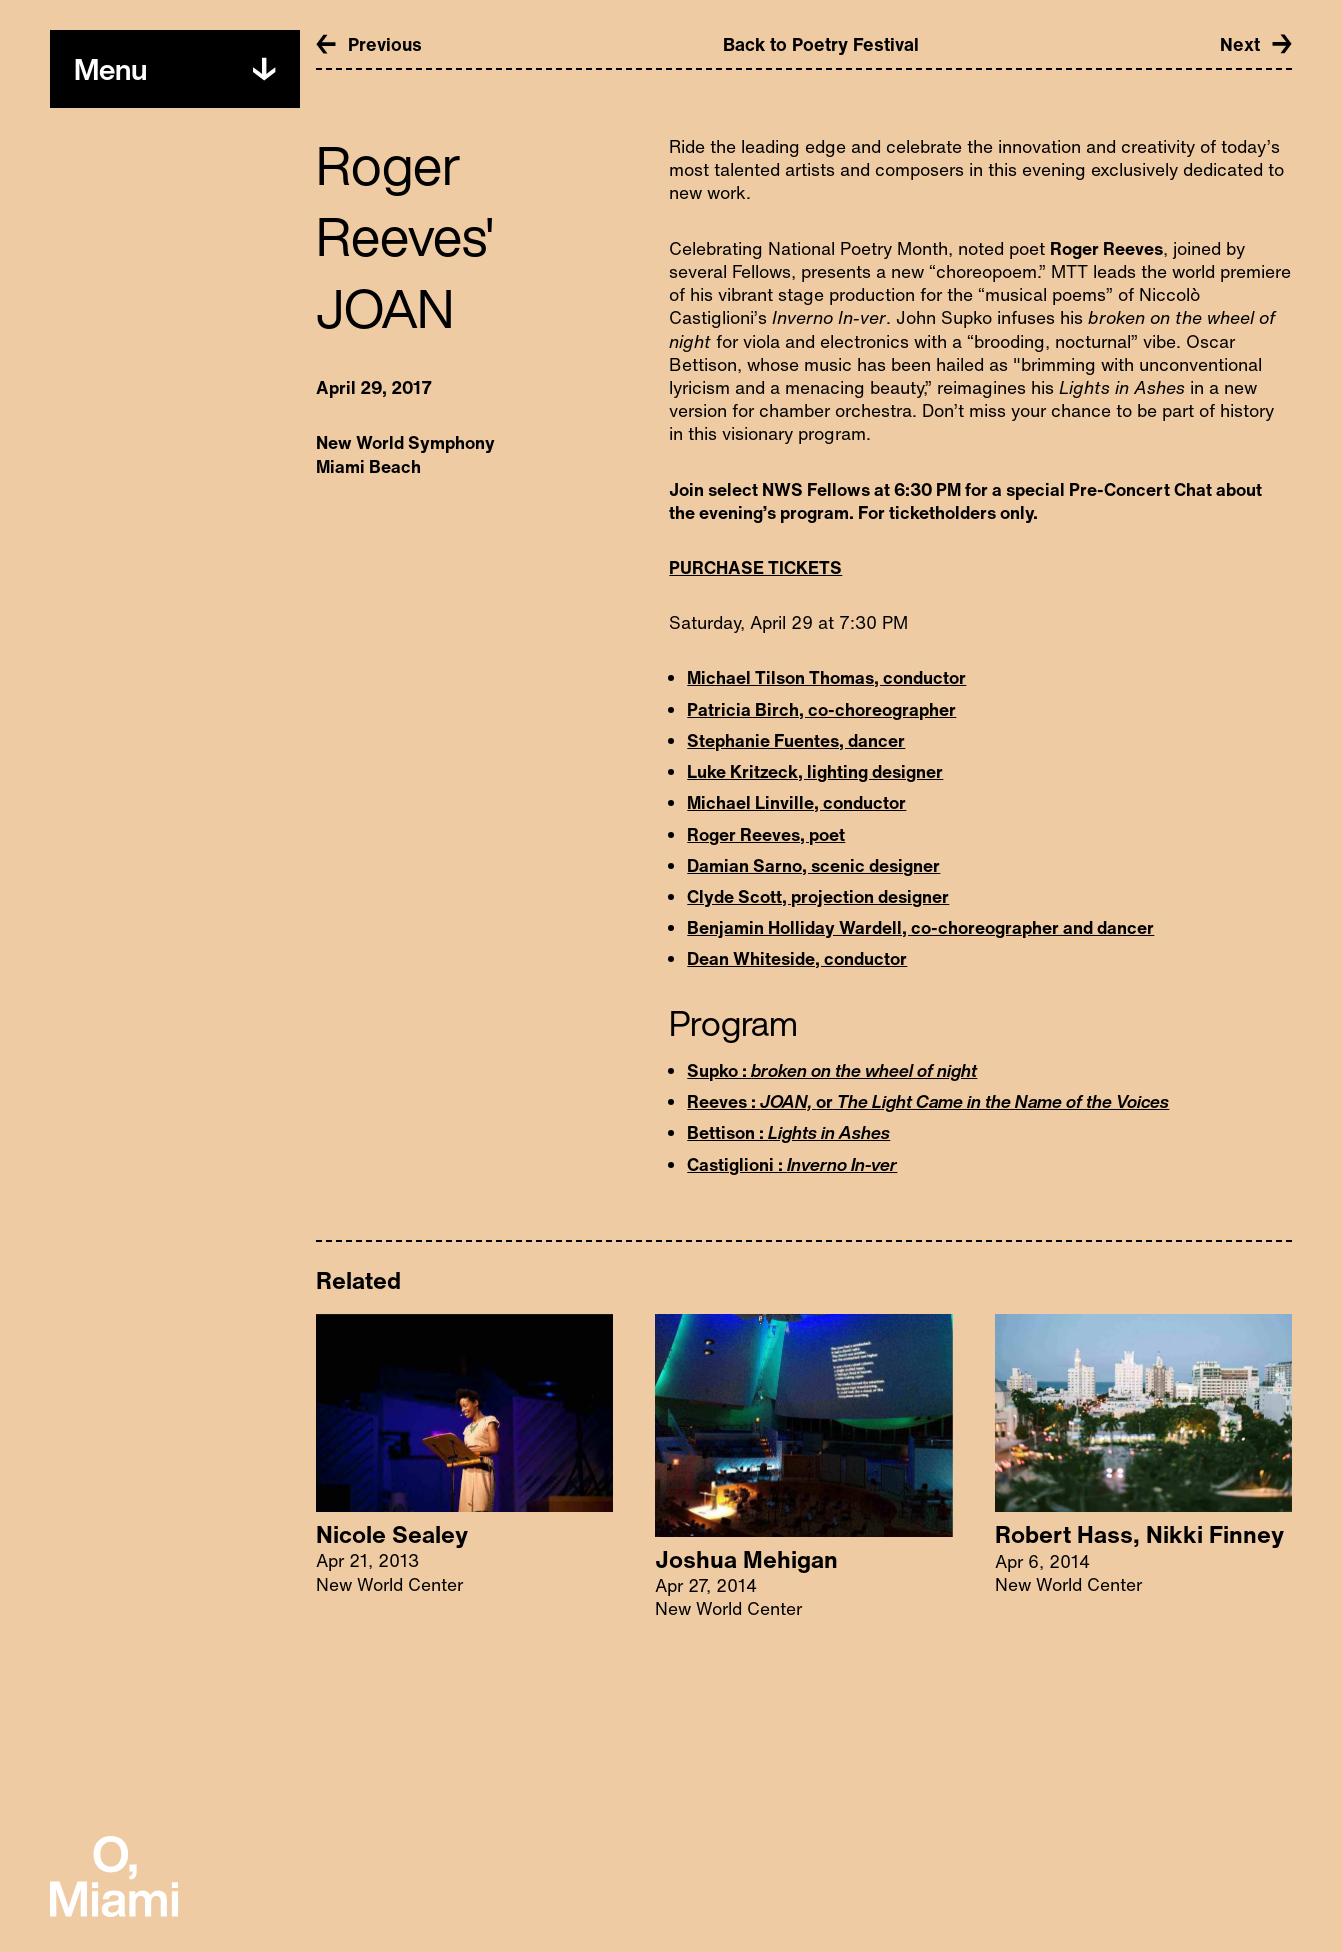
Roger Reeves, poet (766, 834)
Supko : (832, 1070)
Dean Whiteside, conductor (797, 958)
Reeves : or (928, 1101)
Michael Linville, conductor (796, 802)
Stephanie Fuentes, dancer (796, 740)
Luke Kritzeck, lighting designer (815, 771)
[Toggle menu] (110, 69)
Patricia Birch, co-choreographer (821, 709)
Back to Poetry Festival (821, 44)
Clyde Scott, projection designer (818, 896)
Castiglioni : (792, 1164)
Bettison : (788, 1132)
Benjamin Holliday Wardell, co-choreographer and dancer (920, 927)
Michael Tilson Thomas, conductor (826, 677)
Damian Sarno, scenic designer (813, 865)
